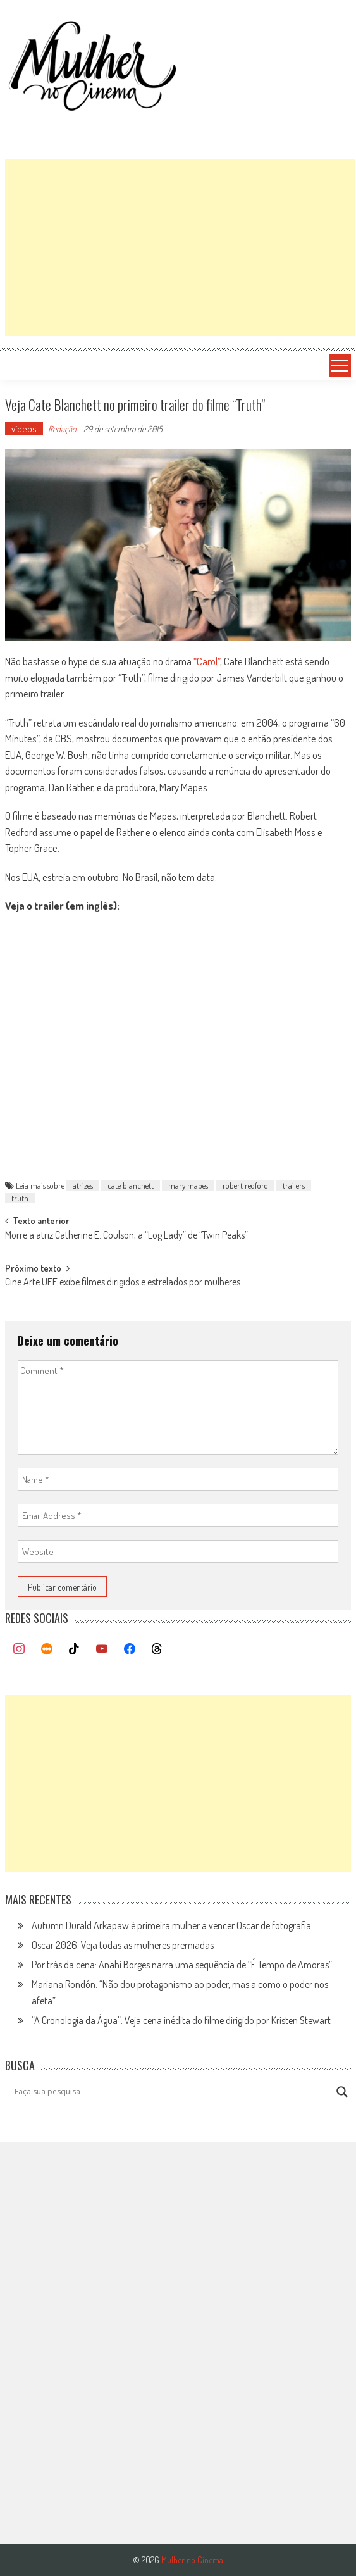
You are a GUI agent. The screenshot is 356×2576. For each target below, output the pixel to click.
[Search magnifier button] (342, 2092)
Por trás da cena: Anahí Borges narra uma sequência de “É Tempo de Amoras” (182, 1964)
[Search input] (172, 2092)
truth (19, 1198)
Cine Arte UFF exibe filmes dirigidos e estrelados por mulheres (122, 1283)
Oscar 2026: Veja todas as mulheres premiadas (123, 1945)
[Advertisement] (180, 247)
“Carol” (206, 661)
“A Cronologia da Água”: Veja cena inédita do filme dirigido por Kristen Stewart (181, 2020)
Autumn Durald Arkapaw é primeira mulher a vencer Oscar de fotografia (171, 1925)
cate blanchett (130, 1185)
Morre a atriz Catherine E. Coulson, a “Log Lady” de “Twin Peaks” (126, 1236)
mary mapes (188, 1185)
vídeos (24, 429)
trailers (294, 1185)
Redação (62, 428)
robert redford (245, 1185)
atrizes (83, 1185)
